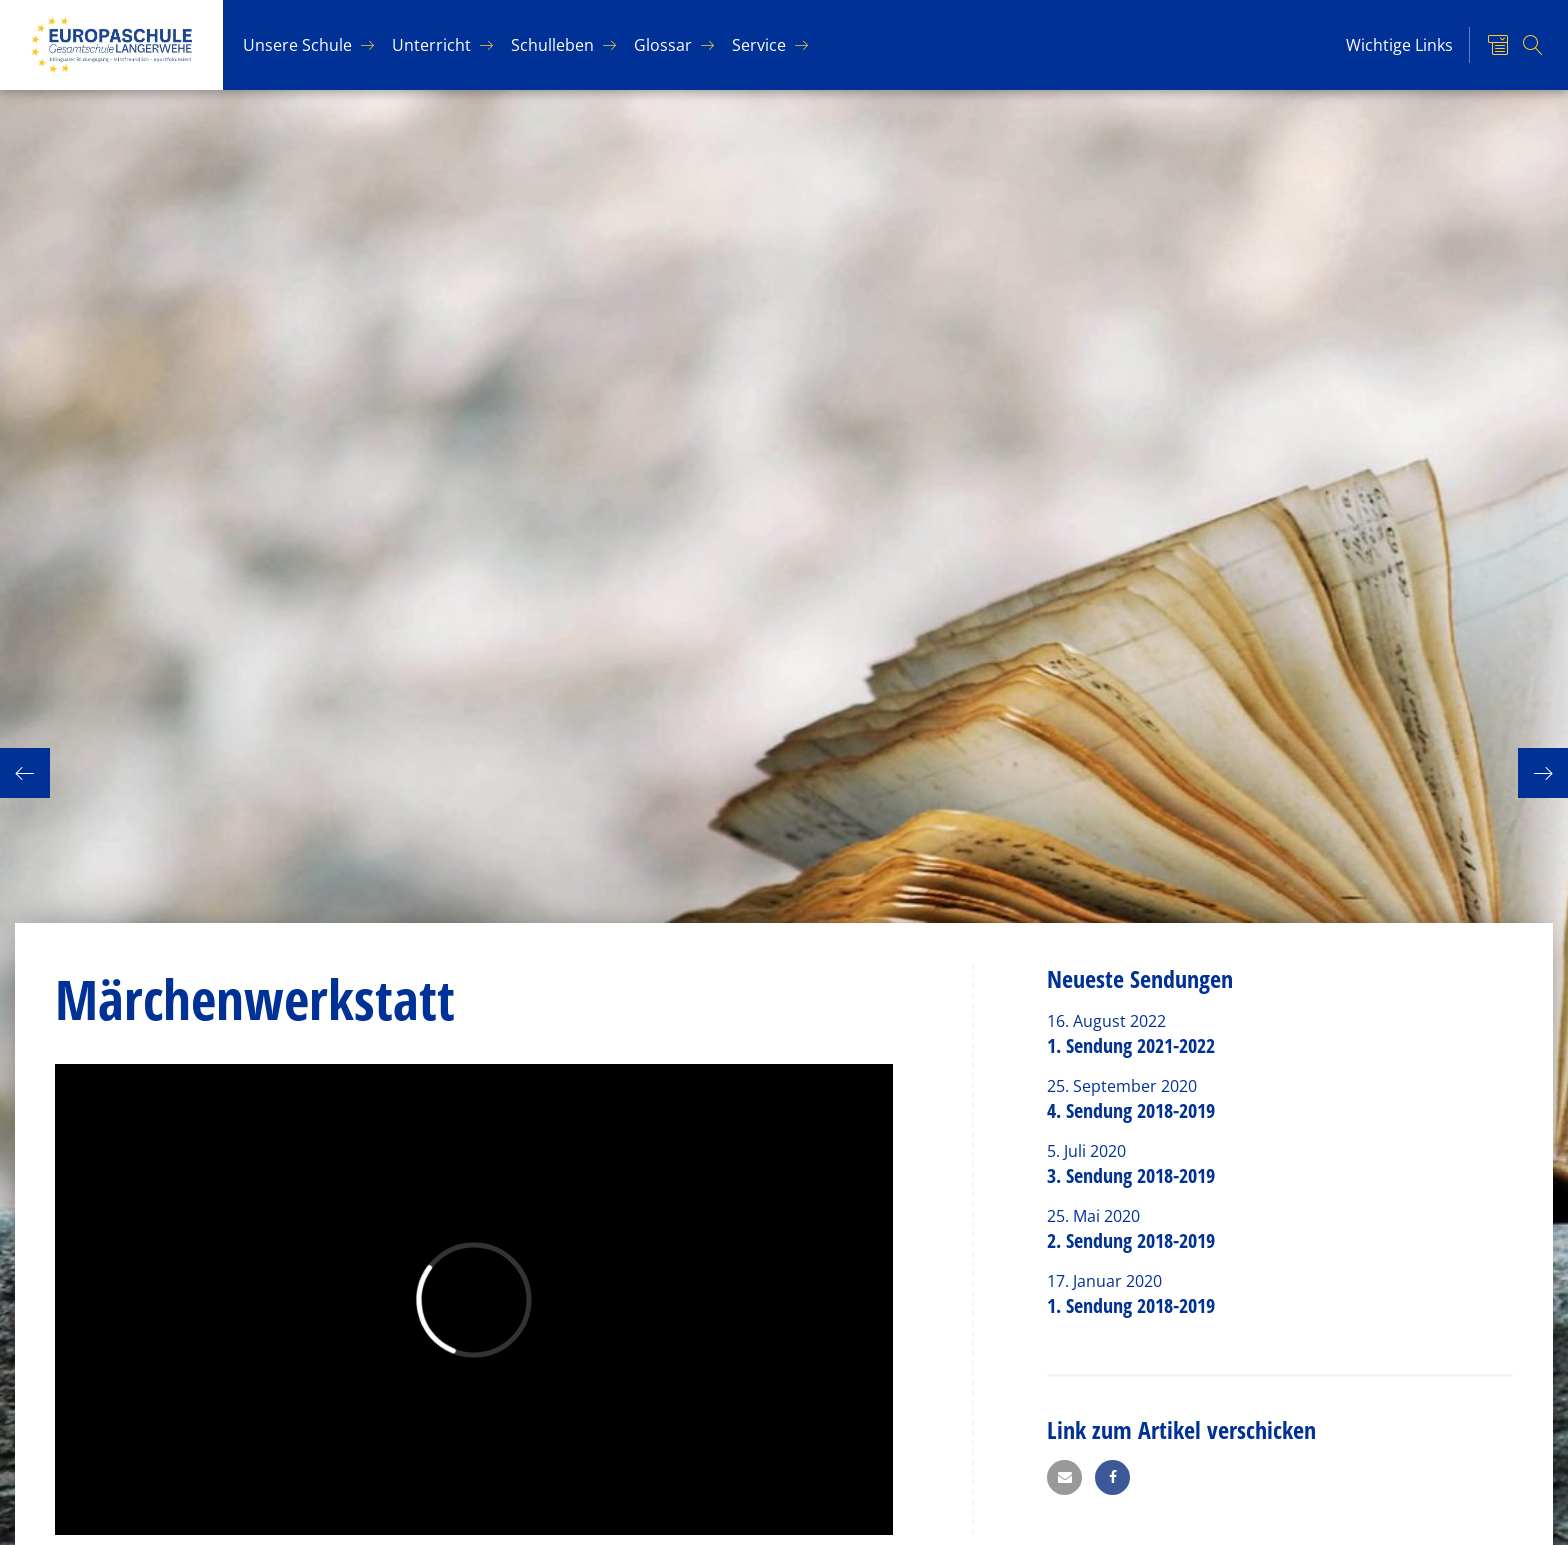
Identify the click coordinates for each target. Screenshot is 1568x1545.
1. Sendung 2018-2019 (1131, 1305)
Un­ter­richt (431, 45)
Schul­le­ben (552, 45)
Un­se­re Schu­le (297, 45)
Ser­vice (759, 45)
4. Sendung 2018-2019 (1131, 1110)
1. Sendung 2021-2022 (1131, 1045)
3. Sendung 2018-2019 (1131, 1175)
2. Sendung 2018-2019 (1131, 1240)
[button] (1064, 1477)
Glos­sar (663, 45)
